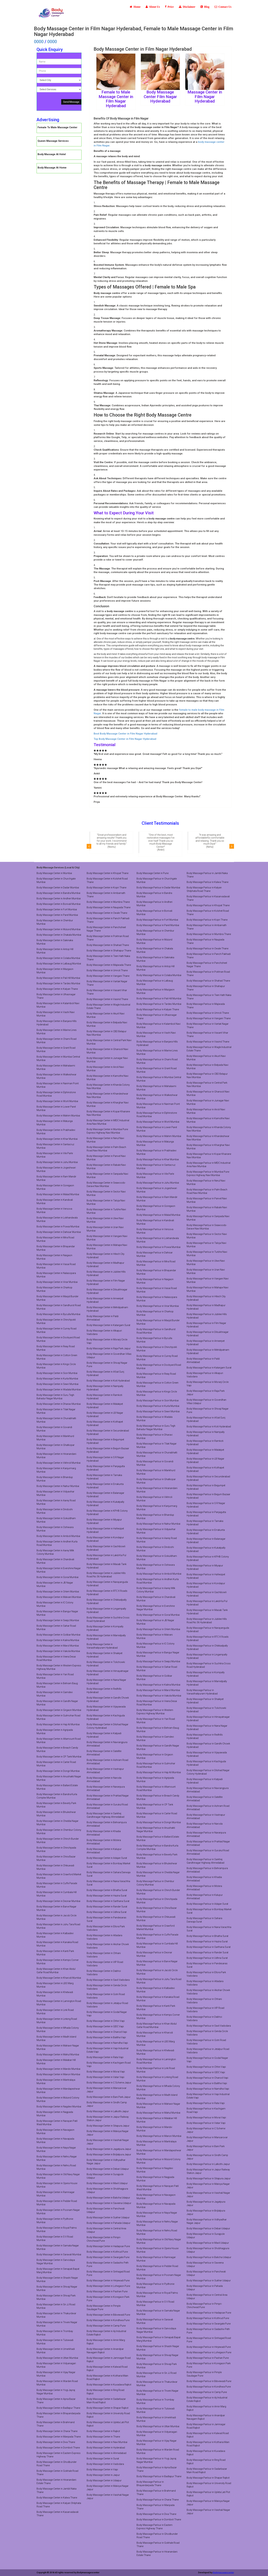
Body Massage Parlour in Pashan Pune (208, 2358)
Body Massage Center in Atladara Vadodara (104, 1937)
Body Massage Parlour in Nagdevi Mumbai (155, 2170)
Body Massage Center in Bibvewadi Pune (108, 2314)
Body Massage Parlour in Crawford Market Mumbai (156, 1927)
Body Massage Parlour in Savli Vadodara (209, 2025)
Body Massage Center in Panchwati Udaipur (106, 2210)
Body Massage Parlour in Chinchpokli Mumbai (157, 1349)
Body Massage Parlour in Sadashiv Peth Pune (208, 2331)
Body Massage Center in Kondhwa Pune (108, 2320)
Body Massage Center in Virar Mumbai (57, 1282)
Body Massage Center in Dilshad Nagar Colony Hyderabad (107, 1726)
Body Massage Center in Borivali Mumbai (59, 904)
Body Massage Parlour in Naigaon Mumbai (155, 1281)
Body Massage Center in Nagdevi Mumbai (59, 2106)
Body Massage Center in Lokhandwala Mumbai (57, 1219)
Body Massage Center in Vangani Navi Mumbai (107, 1238)
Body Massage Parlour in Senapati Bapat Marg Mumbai (158, 2339)
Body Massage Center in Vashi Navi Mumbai (56, 1014)
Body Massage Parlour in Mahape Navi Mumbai (207, 1289)
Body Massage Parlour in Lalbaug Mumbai (155, 982)
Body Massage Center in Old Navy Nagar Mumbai (58, 2176)
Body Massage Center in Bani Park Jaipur (109, 2097)
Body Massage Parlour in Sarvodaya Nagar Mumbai (156, 2330)
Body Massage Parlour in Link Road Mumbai (156, 2070)
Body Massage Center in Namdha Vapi (107, 2042)
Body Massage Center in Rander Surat (107, 1906)
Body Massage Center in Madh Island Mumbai (56, 2038)
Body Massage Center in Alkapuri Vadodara (104, 1332)
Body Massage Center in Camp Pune (106, 2325)
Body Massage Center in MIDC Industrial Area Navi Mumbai (108, 1122)
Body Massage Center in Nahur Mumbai (58, 1486)
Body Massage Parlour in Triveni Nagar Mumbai (157, 2392)
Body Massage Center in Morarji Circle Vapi (107, 1341)
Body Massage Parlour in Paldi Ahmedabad (203, 1360)
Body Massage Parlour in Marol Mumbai (158, 1690)
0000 (39, 41)
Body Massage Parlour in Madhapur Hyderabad (206, 1307)
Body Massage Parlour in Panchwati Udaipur (206, 2273)
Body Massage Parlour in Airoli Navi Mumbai (206, 1111)
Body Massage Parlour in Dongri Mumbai (159, 1822)
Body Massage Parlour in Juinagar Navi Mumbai (208, 1102)
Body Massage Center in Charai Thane (57, 2431)
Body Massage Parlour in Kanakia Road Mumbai (158, 1999)
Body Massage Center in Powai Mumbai (58, 1226)
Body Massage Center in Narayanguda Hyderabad (107, 1584)
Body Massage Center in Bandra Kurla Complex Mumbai (57, 1796)
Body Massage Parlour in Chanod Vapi (207, 2077)
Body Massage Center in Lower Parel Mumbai (56, 1108)
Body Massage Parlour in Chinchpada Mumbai (157, 1901)
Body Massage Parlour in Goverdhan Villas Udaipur (206, 1401)
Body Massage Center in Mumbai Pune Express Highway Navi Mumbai (107, 1131)
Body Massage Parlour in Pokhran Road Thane (208, 973)
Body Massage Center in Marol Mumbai (58, 1645)
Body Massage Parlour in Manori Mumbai (159, 2136)
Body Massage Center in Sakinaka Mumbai (55, 942)
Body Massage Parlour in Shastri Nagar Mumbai (158, 2348)
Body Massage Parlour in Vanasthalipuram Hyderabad (202, 1692)
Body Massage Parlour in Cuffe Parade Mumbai (157, 1936)
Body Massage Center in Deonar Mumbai (58, 1901)
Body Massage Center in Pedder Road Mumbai (57, 2203)
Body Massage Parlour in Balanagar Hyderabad (206, 1540)
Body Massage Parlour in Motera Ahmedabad (204, 1888)
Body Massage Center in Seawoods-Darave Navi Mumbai (106, 1184)
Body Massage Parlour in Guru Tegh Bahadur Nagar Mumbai (156, 1427)
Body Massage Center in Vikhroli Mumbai (59, 1462)
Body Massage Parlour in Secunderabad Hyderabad (208, 1478)
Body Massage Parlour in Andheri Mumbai (154, 904)
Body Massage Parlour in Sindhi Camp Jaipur (207, 2157)
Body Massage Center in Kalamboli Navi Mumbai (58, 1005)
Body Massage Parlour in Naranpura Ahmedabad (206, 1834)
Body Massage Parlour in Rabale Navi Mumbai (207, 1209)
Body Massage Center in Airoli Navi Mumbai (105, 1069)
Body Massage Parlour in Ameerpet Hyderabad (206, 1343)
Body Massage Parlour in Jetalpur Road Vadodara (208, 2051)
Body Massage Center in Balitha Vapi (106, 2037)
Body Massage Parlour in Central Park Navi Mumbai (207, 1084)
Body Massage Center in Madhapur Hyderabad (105, 1264)
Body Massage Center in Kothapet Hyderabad (105, 1423)
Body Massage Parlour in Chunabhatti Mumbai (157, 1454)
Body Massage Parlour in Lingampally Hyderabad (207, 1656)
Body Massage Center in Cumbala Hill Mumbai (57, 1894)
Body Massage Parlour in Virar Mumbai (158, 1306)
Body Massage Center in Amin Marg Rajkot (106, 2342)
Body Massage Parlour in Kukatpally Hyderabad (206, 1549)
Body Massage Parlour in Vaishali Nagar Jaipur (208, 2194)
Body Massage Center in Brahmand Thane (56, 2424)
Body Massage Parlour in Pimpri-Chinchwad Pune (204, 2305)
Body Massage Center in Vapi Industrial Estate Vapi (107, 2050)
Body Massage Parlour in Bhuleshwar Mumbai (157, 1865)
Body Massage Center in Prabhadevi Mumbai (56, 1132)
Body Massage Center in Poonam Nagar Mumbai (58, 2212)
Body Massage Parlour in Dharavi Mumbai (154, 1436)
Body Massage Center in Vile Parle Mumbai (55, 1155)
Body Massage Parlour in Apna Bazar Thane (157, 2469)
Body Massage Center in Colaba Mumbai (58, 958)
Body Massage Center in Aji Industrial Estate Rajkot (106, 2333)
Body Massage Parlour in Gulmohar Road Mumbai (156, 1765)
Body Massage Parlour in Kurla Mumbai (158, 1406)
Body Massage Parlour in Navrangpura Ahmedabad (208, 1790)
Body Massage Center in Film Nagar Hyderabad (106, 1282)
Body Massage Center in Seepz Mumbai (58, 1620)
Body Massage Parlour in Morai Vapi (206, 2117)
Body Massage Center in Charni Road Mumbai (56, 1041)
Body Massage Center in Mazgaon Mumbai (55, 971)
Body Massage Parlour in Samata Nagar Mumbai (158, 2312)
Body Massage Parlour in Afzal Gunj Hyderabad (206, 1419)
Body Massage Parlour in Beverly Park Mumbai (157, 1856)
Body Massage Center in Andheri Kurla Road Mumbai (57, 1543)
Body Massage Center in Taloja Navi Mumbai (106, 1202)
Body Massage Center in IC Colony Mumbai (55, 1604)
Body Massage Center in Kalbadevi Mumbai (55, 1935)
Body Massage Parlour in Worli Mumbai (158, 1121)
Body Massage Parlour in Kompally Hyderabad (206, 1674)
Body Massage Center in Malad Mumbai (58, 1194)
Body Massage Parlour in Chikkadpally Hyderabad (207, 1647)
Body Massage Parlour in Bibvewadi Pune (209, 2381)
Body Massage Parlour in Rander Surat (207, 1952)
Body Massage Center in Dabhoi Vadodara (104, 1973)
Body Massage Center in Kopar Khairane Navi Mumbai (108, 1113)
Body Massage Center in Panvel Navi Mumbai (106, 1158)
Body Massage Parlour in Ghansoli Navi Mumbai (208, 1093)
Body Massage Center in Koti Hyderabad (108, 1380)
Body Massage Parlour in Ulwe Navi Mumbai (206, 1262)
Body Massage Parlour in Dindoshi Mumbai (155, 1549)
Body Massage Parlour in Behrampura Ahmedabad (207, 1870)
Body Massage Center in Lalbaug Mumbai (59, 963)
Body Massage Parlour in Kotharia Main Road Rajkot (208, 2444)
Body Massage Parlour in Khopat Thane (208, 905)
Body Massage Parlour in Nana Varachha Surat (209, 1929)
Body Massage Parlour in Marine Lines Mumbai (157, 1052)
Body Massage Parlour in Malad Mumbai (158, 1215)
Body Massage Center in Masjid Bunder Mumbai (57, 1298)
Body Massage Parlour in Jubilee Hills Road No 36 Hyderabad (207, 1621)
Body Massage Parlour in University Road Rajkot (209, 2485)
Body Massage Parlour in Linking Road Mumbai (157, 2079)
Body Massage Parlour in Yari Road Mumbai (156, 1721)
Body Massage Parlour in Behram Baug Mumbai (158, 1729)
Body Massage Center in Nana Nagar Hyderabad (106, 1682)
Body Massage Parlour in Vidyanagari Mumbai (157, 2433)
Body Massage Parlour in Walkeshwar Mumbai (157, 1097)
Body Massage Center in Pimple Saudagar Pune (103, 2307)
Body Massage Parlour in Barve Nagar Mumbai (157, 1963)
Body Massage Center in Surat (103, 2458)
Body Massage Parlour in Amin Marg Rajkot (206, 2408)
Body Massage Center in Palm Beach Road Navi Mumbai (106, 1149)
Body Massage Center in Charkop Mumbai (54, 1289)
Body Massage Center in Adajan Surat (107, 1858)
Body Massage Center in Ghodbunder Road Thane (57, 2464)
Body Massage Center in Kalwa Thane (57, 2497)
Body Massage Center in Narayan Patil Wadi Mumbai (57, 2123)
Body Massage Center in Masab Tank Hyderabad (106, 1566)
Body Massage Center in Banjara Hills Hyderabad (57, 1023)
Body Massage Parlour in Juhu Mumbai (158, 1182)
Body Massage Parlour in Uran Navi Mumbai (206, 1271)
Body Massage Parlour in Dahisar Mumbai (155, 1254)
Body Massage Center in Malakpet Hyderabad (105, 1406)
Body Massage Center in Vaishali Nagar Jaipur (108, 2142)
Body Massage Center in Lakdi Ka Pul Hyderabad (106, 1557)
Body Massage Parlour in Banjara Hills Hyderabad (157, 1043)
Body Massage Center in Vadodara (105, 2464)
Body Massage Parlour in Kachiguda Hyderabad (206, 1763)
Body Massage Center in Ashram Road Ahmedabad (107, 1762)
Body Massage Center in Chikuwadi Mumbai (55, 1867)
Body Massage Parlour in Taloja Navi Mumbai (206, 1245)
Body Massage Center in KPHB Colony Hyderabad (107, 1512)
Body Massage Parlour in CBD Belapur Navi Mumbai (207, 1075)
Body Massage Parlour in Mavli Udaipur (208, 2242)
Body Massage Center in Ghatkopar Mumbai (56, 1447)
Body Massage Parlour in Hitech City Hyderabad (206, 1298)
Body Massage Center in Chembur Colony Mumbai (59, 1832)
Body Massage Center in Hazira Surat (106, 1895)
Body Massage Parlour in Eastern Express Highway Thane (154, 2527)
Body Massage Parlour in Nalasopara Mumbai (157, 1299)
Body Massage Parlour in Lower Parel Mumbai (157, 1129)
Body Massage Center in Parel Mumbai (57, 915)
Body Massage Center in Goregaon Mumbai (55, 1187)
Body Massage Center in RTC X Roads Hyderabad (107, 1592)
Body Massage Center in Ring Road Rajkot (105, 2392)
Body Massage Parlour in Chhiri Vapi (206, 2066)
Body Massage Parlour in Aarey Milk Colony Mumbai (156, 1590)
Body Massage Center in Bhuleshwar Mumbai (56, 1814)
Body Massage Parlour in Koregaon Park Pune (209, 2365)
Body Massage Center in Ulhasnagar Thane (56, 996)
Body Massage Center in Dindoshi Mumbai (55, 1511)
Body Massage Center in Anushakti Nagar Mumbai (59, 1778)
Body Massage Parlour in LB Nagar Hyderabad (205, 1460)
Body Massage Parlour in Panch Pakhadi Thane (209, 956)
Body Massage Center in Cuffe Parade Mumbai (57, 1885)
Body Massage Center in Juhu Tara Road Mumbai (58, 1926)
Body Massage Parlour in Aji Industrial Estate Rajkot (207, 2399)
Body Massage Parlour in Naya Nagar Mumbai (157, 2214)
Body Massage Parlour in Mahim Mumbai (159, 1136)
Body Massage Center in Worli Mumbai (57, 1101)
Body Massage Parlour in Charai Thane (158, 2499)
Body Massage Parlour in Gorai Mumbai (158, 1614)
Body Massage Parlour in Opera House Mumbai (157, 2250)
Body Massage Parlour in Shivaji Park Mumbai (157, 2366)
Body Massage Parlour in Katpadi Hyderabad (205, 1781)
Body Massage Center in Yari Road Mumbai (55, 1676)
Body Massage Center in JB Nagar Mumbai (55, 1584)
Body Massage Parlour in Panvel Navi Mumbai (207, 1200)
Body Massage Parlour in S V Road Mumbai (155, 2303)
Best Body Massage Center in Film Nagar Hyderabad (125, 733)
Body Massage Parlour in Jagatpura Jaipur (206, 2203)
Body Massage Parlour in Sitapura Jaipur (209, 2178)
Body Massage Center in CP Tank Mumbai (59, 1756)
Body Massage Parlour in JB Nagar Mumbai (155, 1622)
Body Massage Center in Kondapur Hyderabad (105, 1539)
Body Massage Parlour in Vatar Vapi (206, 2123)
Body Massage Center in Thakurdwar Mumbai (56, 2315)
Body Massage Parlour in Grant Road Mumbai (157, 1070)
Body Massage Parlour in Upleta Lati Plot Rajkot (208, 2494)
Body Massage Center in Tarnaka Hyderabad (104, 1477)
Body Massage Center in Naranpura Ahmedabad (106, 1788)
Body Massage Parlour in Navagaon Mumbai (156, 2197)
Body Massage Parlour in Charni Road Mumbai (157, 1061)
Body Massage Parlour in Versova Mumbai (155, 1231)
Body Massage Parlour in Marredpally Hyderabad (207, 1683)
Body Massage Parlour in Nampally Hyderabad (206, 1434)
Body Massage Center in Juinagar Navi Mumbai (107, 1060)
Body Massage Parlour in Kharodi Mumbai (155, 2034)
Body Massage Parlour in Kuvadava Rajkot (206, 2453)
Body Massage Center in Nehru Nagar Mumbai (57, 2158)
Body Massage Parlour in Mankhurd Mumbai (156, 1472)
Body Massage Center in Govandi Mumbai (54, 1429)
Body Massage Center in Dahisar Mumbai (59, 1232)
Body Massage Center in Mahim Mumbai (58, 1115)
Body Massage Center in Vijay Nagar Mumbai (56, 2374)
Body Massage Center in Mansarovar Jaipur (106, 2090)
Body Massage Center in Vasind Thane (107, 999)
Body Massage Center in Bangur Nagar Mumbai (57, 1613)
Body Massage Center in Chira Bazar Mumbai (56, 1858)
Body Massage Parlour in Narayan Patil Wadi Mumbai (158, 2188)
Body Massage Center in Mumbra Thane (108, 902)
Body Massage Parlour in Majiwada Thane (206, 1006)
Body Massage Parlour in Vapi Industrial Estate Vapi (208, 2096)
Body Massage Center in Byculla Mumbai (58, 1314)
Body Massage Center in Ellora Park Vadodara (106, 1928)
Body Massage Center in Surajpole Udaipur (105, 2176)
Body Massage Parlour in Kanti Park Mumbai (156, 2008)
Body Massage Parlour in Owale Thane (207, 948)
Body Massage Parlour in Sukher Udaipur (209, 2280)
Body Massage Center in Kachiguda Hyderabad (106, 1717)
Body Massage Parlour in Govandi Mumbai (155, 1463)
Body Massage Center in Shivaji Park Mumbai (56, 2297)
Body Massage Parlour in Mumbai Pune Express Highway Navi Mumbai (208, 1173)
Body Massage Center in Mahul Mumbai (58, 2054)
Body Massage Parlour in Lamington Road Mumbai (156, 2061)
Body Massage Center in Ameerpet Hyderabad (105, 1300)
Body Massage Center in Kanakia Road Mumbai (57, 1944)
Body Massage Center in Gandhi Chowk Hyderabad (108, 1699)
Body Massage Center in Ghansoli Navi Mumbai (107, 1051)
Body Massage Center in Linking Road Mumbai (57, 2021)
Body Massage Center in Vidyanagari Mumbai (56, 2365)
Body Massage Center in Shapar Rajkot (107, 2408)
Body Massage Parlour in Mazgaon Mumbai (156, 991)
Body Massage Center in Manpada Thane (59, 2436)
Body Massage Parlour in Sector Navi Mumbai (207, 1236)
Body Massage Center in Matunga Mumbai (55, 1123)
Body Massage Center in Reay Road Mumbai (56, 1348)
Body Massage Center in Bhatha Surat (107, 1890)
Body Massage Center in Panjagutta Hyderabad (106, 1468)
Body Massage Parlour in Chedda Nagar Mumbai (158, 1874)
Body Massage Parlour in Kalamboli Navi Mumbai (158, 1025)
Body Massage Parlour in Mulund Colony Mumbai (158, 2161)
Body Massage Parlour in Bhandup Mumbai (155, 1516)
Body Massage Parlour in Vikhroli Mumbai (154, 1499)
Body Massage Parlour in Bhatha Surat (207, 1936)
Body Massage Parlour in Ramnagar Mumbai (156, 2259)
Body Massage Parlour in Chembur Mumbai (155, 932)
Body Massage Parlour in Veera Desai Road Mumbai (157, 1703)
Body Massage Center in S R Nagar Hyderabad (105, 1459)
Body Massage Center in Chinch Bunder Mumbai (58, 1840)
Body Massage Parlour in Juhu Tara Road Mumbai (159, 1981)
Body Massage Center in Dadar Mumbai (58, 887)
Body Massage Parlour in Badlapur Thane (159, 2476)
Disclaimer (187, 6)
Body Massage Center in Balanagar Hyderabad (105, 1495)
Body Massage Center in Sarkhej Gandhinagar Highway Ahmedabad (105, 1815)
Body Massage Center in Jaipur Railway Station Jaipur (108, 2118)
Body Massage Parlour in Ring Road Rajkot (206, 2462)
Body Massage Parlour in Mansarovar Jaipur (207, 2139)
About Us (153, 6)
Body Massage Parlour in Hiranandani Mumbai (157, 1490)
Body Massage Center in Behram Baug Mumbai (57, 1685)
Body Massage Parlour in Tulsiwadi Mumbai (156, 2410)
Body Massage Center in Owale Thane (107, 913)
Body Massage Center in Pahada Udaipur (108, 2223)
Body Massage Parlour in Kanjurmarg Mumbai (157, 1508)
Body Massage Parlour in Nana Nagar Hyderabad (207, 1727)
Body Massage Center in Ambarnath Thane (106, 895)
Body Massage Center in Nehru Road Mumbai (56, 2167)
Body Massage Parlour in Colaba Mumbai (159, 975)
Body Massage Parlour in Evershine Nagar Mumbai (156, 1608)
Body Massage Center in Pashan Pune (107, 2291)
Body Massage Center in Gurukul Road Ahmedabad (107, 1806)
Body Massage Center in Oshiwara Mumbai (55, 1529)
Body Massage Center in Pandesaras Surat (106, 1919)
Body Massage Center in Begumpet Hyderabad (105, 1441)
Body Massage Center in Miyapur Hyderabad (104, 1521)
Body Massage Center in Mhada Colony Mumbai (58, 2029)
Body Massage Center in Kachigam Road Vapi (109, 2064)
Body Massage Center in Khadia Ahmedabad (104, 1833)
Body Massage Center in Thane (103, 2436)
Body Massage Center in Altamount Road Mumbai (59, 1740)
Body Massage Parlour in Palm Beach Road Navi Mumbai (207, 1191)
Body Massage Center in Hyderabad (106, 2447)
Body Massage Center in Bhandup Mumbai (55, 1479)
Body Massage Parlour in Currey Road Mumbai (157, 1358)
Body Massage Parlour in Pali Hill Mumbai (159, 998)
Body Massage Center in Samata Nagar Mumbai (58, 2247)
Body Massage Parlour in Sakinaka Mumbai (155, 959)
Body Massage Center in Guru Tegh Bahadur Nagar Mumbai (55, 1397)
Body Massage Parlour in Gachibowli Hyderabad (206, 1594)
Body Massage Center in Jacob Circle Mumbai (56, 1917)
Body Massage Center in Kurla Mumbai (57, 1378)
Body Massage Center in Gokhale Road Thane (57, 2473)
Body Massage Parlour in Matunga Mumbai (155, 1143)
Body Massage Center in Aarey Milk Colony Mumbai (55, 1552)
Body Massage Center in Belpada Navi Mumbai (107, 1024)
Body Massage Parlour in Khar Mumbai (158, 1159)
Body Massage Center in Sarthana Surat (108, 1901)
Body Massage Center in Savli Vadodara (108, 1979)
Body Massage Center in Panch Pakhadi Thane (108, 920)
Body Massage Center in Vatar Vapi (105, 2077)
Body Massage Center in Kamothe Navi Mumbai (107, 1078)
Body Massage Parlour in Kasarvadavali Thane (208, 898)
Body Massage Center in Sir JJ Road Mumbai (56, 2306)
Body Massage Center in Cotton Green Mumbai (57, 1357)
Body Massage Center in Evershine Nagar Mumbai (59, 1570)
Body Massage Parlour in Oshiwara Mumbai (156, 1566)
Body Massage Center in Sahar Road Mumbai (56, 1627)
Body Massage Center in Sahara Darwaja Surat (108, 1874)
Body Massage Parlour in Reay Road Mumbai (156, 1375)
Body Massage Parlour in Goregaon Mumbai (156, 1208)
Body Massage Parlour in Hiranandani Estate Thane (157, 2553)
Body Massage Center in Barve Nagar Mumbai (56, 1908)
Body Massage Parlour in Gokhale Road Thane (158, 2544)
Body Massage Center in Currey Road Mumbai (56, 1330)
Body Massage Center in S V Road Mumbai (55, 2238)
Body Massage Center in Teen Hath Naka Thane (108, 958)
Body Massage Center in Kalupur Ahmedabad (104, 1851)
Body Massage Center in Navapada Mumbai (55, 2140)
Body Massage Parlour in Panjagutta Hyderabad (206, 1514)
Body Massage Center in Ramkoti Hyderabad (104, 1397)
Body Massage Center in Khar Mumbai (57, 1139)
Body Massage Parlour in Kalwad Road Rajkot (208, 2435)
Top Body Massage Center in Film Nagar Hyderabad (125, 738)
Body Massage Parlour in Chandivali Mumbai (156, 1599)
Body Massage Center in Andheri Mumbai (59, 898)
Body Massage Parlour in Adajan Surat (207, 1903)
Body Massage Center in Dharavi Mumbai (59, 1404)
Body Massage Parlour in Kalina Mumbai (158, 1684)
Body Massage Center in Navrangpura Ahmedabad (107, 1744)
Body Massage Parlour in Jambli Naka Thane (207, 875)
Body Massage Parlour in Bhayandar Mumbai (156, 1272)
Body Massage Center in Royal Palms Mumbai (57, 2229)
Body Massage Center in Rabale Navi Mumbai (106, 1167)
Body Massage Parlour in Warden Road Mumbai (158, 2451)
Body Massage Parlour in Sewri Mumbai (158, 1411)
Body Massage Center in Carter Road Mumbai (56, 1764)
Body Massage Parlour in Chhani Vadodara (204, 2001)
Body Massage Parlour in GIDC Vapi (206, 2072)
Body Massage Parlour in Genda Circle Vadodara (207, 2033)
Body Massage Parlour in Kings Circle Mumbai (157, 1393)
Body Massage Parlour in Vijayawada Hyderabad (207, 1754)
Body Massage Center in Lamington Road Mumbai (59, 2003)
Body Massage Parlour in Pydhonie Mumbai (155, 2286)
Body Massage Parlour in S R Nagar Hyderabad (206, 1505)
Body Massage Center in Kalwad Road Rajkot (107, 2368)
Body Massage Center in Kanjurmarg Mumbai (56, 1470)
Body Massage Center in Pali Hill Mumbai (58, 978)
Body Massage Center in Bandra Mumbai (58, 893)
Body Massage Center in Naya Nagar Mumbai (56, 2149)
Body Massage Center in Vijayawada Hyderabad (106, 1708)
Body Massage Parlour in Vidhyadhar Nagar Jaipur (207, 2221)
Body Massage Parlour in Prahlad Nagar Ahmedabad (208, 1843)
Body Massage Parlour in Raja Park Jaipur (206, 1393)
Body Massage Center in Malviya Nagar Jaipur (108, 2133)
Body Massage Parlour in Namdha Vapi (208, 2088)
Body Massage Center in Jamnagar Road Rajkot (109, 2360)
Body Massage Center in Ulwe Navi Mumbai (105, 1220)
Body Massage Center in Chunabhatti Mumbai (56, 1420)
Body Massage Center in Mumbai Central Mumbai (58, 1058)
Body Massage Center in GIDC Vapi (105, 2026)
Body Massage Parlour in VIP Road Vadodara (205, 2010)
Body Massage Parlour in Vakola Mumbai (159, 1695)
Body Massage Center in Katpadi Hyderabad (104, 1735)
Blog (204, 6)
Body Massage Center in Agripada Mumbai (55, 1732)
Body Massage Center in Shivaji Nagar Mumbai (57, 2288)
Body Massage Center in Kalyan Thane (57, 989)
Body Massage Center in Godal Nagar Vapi (107, 2014)
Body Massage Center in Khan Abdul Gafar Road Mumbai (56, 1971)
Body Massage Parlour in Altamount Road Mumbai (156, 1788)
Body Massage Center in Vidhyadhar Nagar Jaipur (106, 2162)
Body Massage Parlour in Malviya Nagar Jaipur (208, 2186)
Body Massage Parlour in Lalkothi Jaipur (208, 2164)
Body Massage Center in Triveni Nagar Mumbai (57, 2324)
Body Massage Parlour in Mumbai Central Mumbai (159, 1079)
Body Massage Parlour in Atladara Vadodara (205, 1983)
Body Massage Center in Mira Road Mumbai (55, 1239)
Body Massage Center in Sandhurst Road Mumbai (59, 1307)
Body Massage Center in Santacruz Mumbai (55, 1146)
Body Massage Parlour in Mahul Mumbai (158, 2112)
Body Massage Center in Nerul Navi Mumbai (105, 1140)
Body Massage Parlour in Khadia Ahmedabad (204, 1879)
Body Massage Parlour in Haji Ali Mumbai (159, 1772)
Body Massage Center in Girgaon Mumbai (59, 1710)
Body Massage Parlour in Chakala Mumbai (155, 950)
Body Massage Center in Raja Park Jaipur (109, 1348)
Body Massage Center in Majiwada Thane (109, 965)
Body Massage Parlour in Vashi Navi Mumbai (156, 1034)
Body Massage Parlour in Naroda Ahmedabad (205, 1825)
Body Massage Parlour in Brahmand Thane (156, 2492)
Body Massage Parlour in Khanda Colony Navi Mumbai (209, 1129)
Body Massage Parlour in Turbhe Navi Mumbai (207, 1254)
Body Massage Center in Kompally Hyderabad (105, 1628)
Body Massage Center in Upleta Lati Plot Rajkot (108, 2424)
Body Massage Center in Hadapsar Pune (108, 2246)
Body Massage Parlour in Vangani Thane (209, 1018)
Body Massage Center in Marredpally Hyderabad (106, 1637)
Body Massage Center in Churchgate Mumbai (56, 880)
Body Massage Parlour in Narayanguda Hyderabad (208, 1629)
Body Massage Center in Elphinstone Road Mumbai (56, 1094)
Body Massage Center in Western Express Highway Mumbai (59, 1667)
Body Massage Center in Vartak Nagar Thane (107, 983)
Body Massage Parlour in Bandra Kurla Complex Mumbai (157, 1847)
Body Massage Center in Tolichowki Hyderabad (106, 1664)
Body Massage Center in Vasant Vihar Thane (107, 992)
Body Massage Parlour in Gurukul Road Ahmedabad (208, 1852)
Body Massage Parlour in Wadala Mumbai (154, 1419)
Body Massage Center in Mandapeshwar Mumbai (58, 2090)
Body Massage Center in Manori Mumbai (58, 2074)
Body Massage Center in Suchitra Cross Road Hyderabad (108, 1619)
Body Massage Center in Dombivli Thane (58, 2447)
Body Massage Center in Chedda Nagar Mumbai (57, 1823)
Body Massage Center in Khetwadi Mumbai (55, 1994)
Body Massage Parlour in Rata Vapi (206, 2103)
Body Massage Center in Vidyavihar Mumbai (55, 1493)
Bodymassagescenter (223, 2572)
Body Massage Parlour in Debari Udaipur (208, 2228)
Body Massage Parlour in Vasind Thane (208, 1041)
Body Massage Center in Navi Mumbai (107, 2442)
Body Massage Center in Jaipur (103, 2475)
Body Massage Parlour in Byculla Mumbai (154, 1340)
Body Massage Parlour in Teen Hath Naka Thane (209, 997)
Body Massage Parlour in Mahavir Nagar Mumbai (158, 2105)
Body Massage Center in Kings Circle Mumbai (56, 1366)
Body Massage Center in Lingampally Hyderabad (106, 1610)
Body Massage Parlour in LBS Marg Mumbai (156, 2043)
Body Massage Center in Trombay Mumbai (55, 2333)
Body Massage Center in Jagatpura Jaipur (109, 2149)
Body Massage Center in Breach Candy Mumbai (57, 1749)
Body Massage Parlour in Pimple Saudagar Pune (204, 2374)
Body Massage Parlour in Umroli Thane (208, 1012)
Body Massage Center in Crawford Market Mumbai (59, 1876)
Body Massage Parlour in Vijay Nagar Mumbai (157, 2442)
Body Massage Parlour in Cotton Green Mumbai (157, 1384)
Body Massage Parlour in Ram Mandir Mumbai (157, 1199)
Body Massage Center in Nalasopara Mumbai (56, 1275)
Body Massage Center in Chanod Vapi (107, 2032)
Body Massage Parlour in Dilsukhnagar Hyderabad (208, 1334)
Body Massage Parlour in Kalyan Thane (158, 1009)
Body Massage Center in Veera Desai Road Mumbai (56, 1658)
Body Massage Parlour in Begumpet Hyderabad (206, 1487)
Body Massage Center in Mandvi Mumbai (58, 2069)
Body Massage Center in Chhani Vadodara (104, 1955)
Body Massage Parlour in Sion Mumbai (158, 1400)
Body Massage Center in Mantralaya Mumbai (56, 2081)
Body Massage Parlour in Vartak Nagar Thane (208, 1025)
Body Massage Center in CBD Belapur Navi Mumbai (106, 1033)
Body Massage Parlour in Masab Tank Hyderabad (207, 1612)
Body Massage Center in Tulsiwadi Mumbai (55, 2342)
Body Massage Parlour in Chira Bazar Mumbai (157, 1910)
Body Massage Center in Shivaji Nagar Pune (107, 1364)
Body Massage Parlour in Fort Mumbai (157, 919)
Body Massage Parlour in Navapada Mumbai (156, 2205)
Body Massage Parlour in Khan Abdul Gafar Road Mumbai (157, 2025)
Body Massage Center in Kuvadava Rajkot (109, 2384)
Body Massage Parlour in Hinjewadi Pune (209, 2347)
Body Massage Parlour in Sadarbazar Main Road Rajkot (207, 2470)
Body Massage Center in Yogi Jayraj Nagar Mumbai (56, 2392)
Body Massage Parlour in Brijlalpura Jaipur (206, 2212)
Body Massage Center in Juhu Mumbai (57, 1162)
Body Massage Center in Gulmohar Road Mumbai (58, 1717)
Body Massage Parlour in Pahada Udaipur (205, 2288)
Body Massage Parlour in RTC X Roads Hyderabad (208, 1638)
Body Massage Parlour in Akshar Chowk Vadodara (208, 1992)
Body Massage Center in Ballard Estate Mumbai (57, 1787)
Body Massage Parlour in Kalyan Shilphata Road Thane (204, 889)
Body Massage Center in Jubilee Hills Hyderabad (106, 1273)
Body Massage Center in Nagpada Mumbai (55, 2114)
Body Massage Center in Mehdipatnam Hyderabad (107, 1309)
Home (135, 6)
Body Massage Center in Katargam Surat (108, 1325)
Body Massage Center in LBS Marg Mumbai (55, 1985)
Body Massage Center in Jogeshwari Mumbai (56, 1169)
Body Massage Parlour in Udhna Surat (207, 1958)
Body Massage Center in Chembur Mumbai (55, 922)
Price (169, 6)
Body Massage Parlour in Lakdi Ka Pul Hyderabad (207, 1603)
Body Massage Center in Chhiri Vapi (106, 2021)
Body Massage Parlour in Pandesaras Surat (207, 1965)
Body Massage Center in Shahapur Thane (109, 950)
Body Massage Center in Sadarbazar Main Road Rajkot (106, 2401)
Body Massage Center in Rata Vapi (105, 2057)
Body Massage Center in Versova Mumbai (54, 1210)
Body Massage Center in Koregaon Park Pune (108, 2299)
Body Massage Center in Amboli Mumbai (58, 1536)
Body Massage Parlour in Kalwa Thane (207, 882)
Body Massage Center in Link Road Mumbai (55, 2012)
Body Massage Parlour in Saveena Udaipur (205, 2264)
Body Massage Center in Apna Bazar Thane (56, 2401)
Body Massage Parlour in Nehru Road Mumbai (157, 2232)
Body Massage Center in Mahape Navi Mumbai (107, 1247)
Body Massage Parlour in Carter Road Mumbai (157, 1815)
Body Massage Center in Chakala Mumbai (59, 934)
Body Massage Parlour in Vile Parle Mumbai (155, 1175)
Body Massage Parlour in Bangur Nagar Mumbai (158, 1654)
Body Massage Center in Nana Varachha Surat (108, 1883)
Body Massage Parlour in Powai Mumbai (158, 1247)
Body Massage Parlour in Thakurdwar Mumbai (157, 2383)
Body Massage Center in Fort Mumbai (57, 909)
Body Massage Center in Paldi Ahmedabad (102, 1318)
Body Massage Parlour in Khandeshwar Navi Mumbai (208, 1138)
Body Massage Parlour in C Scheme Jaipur (206, 2130)
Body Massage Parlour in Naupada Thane (205, 941)
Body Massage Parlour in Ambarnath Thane (206, 927)
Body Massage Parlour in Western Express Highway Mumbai (155, 1712)
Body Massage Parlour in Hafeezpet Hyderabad (206, 1576)
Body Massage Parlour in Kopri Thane (207, 919)
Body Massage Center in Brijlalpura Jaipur (109, 2154)
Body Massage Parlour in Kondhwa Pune (209, 2386)
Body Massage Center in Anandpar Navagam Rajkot (105, 2351)
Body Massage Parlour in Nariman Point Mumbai (158, 1106)
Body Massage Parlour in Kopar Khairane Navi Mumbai (209, 1156)
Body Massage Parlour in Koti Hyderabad (209, 1426)
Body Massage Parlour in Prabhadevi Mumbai (156, 1152)
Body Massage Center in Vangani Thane (108, 976)
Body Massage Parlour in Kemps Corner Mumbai (158, 2016)
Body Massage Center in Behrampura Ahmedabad (107, 1824)
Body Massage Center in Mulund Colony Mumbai (58, 2099)
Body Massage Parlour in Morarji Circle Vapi (208, 1384)
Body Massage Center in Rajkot (103, 2431)
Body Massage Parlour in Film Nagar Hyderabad (206, 1325)
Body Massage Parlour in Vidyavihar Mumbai (156, 1531)
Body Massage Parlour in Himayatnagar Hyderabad (208, 1719)
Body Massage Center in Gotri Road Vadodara (106, 1996)
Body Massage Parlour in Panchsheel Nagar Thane (207, 965)
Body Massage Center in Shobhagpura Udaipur (107, 2190)
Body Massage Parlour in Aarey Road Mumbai (157, 1540)
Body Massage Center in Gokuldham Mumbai (56, 1520)
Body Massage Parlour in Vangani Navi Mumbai (208, 1280)
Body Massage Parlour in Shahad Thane (208, 980)
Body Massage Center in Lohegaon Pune (108, 2286)
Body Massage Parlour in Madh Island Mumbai (157, 2097)
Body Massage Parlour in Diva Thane (156, 2514)
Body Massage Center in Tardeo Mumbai (58, 983)
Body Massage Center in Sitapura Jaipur (108, 2125)
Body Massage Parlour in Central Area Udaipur (207, 2297)
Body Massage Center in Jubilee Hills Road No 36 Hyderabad (106, 1575)
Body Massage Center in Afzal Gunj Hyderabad (105, 1373)
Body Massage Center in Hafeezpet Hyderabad (105, 1530)
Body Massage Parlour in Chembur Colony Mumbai (155, 1883)
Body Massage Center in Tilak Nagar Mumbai (56, 1411)
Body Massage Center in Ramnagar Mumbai (56, 2194)
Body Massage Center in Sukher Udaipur (108, 2217)
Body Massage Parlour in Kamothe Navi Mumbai (208, 1120)
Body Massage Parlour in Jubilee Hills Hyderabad (207, 1316)
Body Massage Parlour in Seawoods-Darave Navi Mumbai (207, 1227)
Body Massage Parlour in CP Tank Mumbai (155, 1806)
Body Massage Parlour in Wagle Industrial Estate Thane (209, 1049)
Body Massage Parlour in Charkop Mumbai (155, 1313)
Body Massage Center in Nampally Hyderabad (105, 1388)
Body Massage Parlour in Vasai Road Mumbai (157, 1290)
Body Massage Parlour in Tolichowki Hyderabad (206, 1710)
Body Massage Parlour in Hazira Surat (207, 1941)
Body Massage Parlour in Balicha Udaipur (209, 2257)
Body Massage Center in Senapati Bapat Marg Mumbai (58, 2270)
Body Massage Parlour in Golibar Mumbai (154, 1677)
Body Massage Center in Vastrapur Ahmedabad (105, 1771)
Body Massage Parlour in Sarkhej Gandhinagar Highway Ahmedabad (205, 1861)
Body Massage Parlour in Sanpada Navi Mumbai (208, 1218)
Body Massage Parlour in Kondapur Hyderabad (206, 1585)
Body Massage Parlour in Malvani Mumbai (155, 1636)
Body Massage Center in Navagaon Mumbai (55, 2131)
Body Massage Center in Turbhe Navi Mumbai (106, 1211)
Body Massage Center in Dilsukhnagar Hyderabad (107, 1291)
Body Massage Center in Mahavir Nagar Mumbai (58, 2047)
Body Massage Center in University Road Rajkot (108, 2415)
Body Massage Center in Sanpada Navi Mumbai (107, 1175)
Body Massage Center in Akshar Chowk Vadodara (108, 1946)
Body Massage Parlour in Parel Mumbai (158, 925)
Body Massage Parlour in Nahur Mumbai (158, 1523)
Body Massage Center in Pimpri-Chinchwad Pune (104, 2239)
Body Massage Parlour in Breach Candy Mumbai (158, 1797)
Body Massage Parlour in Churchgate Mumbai (157, 880)
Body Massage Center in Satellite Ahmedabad (104, 1753)
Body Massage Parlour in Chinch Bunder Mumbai (158, 1892)
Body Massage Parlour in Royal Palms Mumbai (157, 2294)
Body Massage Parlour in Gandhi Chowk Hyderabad (208, 1745)
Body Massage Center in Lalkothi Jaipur (108, 2111)
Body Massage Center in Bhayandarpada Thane (58, 2415)
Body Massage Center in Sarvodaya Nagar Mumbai (56, 2262)
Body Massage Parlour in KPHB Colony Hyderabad (208, 1558)
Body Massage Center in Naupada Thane (108, 907)
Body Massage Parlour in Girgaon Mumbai (155, 1756)
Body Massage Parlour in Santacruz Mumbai (156, 1167)
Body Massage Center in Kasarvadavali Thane (57, 2514)
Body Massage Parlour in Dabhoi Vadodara (204, 2018)
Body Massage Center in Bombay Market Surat (108, 1865)
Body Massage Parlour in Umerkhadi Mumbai (156, 2419)
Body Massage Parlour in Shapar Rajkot (208, 2477)
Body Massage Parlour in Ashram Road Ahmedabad (208, 1808)
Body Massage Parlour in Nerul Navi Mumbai (206, 1182)
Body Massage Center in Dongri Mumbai (58, 1771)
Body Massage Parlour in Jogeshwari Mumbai (157, 1190)
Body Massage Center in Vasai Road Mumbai (56, 1266)
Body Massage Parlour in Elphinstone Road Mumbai (157, 1114)
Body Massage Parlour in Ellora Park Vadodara (206, 1974)
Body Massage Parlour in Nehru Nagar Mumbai (157, 2223)
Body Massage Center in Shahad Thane (108, 945)
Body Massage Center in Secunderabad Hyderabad (108, 1432)
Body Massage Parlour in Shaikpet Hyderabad (205, 1701)
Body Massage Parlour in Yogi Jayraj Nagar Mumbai (156, 2460)
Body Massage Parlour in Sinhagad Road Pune (209, 2340)
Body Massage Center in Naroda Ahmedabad (104, 1779)
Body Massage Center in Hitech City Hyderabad (105, 1256)
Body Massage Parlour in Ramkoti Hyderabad (205, 1443)
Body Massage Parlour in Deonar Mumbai (154, 1954)
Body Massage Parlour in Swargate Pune (209, 2323)
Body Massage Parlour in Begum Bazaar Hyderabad (208, 1496)
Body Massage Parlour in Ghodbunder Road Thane (157, 2536)
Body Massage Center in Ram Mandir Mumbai (56, 1178)
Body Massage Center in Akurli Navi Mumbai (105, 1015)
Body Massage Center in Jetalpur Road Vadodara (107, 2005)
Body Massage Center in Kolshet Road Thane (107, 880)
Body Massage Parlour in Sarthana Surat (209, 1947)
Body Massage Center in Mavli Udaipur (107, 2183)
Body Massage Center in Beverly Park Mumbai (56, 1805)
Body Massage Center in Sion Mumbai (57, 1373)
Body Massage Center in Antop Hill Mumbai (55, 951)
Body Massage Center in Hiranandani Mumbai (56, 1456)
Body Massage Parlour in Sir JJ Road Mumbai (156, 2375)
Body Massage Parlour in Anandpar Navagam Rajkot (206, 2417)
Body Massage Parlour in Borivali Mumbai (154, 912)
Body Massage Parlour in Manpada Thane (156, 2507)
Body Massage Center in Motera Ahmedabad (104, 1842)
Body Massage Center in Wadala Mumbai (59, 1389)
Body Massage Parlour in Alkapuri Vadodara (205, 1375)
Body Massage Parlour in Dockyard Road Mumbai (159, 1367)
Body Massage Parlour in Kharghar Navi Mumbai (208, 1147)
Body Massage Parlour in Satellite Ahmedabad (205, 1799)
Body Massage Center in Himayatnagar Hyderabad (108, 1673)
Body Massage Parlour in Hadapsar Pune (209, 2312)
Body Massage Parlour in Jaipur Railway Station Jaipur (208, 2171)
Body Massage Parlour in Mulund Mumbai (154, 941)
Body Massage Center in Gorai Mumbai (57, 1577)
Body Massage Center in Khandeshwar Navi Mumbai (107, 1095)
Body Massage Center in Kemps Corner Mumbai (58, 1962)
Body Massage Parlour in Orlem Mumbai (158, 1629)
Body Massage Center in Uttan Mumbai (57, 2358)
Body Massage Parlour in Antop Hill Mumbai (156, 968)
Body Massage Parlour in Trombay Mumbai (155, 2401)
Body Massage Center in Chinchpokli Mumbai (56, 1321)
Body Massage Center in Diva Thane (56, 2442)
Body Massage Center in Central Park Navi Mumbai (109, 1042)
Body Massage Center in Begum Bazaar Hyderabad (108, 1450)
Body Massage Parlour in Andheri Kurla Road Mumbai (158, 1581)
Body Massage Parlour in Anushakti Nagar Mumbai (156, 1829)
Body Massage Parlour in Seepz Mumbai (158, 1661)
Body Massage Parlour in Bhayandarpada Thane (150, 2483)
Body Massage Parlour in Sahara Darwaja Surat (204, 1920)
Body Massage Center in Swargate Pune (108, 2257)
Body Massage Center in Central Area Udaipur (106, 2230)
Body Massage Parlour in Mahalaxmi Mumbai (156, 1088)
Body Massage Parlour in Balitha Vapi (207, 2083)
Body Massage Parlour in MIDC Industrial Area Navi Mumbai (208, 1164)
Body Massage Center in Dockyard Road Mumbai (58, 1339)
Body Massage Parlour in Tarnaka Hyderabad (205, 1523)
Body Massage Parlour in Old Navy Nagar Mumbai (159, 2241)
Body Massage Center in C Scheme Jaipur (109, 2082)
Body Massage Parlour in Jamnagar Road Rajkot (206, 2426)
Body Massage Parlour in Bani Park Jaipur (206, 2148)
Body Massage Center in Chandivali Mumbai (55, 1561)
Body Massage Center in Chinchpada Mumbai (56, 1849)
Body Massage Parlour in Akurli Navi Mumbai (206, 1058)
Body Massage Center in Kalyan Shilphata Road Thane (59, 2505)
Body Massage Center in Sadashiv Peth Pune (108, 2264)
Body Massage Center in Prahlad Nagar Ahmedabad (108, 1797)
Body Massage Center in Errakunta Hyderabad (105, 1486)
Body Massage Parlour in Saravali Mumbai (155, 2321)
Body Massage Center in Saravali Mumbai (59, 2254)
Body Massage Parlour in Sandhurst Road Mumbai (156, 1331)
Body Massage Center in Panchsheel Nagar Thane (106, 929)
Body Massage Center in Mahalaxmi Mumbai (56, 1067)
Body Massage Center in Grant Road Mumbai (56, 1049)
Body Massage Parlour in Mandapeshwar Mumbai (159, 2152)
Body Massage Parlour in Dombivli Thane (159, 2519)
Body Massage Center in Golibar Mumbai (58, 1634)
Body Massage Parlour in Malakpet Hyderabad (205, 1451)
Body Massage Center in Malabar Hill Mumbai (56, 2062)
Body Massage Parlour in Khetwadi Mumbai (155, 2052)
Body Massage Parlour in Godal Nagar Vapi (207, 2060)
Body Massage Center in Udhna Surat (106, 1912)
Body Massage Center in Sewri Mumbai (57, 1384)
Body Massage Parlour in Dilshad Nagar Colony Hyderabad (208, 1772)
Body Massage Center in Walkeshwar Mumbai (56, 1076)
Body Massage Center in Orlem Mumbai (58, 1591)
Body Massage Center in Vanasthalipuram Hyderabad (102, 1646)
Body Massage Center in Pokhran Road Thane (108, 938)
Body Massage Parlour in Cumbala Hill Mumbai (157, 1945)
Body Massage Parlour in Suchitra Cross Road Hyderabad (209, 1665)
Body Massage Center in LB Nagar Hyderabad (105, 1414)
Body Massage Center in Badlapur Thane (58, 2408)
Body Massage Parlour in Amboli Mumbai (159, 1573)
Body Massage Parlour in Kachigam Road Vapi (206, 2110)
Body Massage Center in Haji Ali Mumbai (58, 1724)
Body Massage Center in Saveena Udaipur (109, 2203)
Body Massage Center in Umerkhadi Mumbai (56, 2351)
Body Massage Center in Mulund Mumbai (59, 929)
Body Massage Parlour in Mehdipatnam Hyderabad (208, 1351)
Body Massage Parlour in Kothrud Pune (208, 2318)
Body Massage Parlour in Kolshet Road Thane (208, 912)
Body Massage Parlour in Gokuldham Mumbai (157, 1558)
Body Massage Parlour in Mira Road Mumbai (156, 1263)
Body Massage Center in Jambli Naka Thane (56, 2490)
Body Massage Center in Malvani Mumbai (59, 1597)
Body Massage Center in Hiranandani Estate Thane (56, 2481)
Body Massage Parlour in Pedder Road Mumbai (157, 2268)
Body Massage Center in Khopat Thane (107, 873)
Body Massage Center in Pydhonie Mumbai (55, 2220)
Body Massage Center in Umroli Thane (107, 970)
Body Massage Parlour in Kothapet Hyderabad (205, 1469)
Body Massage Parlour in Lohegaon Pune (209, 2352)
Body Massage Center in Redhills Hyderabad (104, 1690)
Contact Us (223, 6)
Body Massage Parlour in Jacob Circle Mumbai (157, 1972)
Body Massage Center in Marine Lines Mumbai (57, 1032)
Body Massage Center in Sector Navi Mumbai (106, 1193)
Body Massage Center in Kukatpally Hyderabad (105, 1503)
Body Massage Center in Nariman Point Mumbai (58, 1085)
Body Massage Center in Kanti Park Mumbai (55, 1953)
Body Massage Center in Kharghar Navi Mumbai (108, 1104)
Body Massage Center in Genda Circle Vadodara (107, 1987)
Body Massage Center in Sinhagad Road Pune (108, 2273)
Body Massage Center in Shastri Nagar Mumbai (57, 2279)
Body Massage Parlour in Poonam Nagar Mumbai (159, 2277)
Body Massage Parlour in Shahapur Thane (206, 988)
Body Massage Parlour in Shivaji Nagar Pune (208, 1410)
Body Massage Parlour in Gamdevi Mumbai (155, 1738)
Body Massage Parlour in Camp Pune (207, 2392)
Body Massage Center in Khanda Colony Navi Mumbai (108, 1086)
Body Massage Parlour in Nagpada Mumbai (155, 2179)
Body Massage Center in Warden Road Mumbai (57, 2383)
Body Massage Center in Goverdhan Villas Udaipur (109, 1356)
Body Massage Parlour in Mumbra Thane (209, 934)
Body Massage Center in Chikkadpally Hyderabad (107, 1601)
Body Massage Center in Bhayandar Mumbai (56, 1248)
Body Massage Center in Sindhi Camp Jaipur (107, 2104)
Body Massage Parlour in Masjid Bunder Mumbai (158, 1322)
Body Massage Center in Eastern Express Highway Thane (59, 2455)
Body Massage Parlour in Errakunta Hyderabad (206, 1532)
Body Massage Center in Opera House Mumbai (57, 2185)
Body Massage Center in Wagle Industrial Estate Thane (108, 1006)
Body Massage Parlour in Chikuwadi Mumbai (156, 1918)
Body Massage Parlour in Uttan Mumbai (158, 2426)
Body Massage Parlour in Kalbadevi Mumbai (156, 1990)
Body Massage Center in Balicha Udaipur (108, 2197)
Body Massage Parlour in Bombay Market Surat (209, 1911)
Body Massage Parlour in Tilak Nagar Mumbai (157, 1445)
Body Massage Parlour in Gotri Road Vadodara (206, 2042)
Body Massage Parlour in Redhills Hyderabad (205, 1736)
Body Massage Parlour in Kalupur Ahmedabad (205, 1897)
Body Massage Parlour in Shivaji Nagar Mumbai (157, 2357)
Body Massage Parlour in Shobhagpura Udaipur (208, 2250)
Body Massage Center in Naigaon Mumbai (54, 1257)
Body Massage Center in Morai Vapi (106, 2071)
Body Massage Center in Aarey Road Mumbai (56, 1502)
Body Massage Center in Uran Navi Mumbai (105, 1229)
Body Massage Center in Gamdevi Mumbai (55, 1694)
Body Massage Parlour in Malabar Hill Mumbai (157, 2120)
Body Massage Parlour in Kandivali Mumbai (155, 1222)
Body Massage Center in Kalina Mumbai (58, 1640)
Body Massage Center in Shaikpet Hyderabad (104, 1655)
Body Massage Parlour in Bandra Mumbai (154, 895)
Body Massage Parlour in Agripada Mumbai (155, 1779)
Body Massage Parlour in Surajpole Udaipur (206, 2236)
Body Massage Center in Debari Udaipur (108, 2168)
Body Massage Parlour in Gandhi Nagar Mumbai (158, 1747)
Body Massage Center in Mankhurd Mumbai (55, 1438)
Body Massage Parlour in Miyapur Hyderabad (205, 1567)
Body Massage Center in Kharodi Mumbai (59, 1977)
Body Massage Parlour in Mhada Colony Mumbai (158, 2088)
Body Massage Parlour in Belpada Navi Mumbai (207, 1067)
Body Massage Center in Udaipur (104, 2480)
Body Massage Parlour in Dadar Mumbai (158, 887)
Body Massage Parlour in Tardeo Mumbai (159, 1004)
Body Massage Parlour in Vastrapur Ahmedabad (206, 1816)
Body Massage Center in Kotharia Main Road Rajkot (107, 2377)
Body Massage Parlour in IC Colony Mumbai (156, 1645)
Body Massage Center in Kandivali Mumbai (55, 1201)
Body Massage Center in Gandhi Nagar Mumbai (57, 1703)
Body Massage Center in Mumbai (54, 873)
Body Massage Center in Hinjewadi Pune (108, 2280)
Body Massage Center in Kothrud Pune (107, 2251)
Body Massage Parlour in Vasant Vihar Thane (207, 1034)
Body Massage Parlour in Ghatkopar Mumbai (156, 1481)
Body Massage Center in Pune (153, 873)
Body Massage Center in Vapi (102, 2469)
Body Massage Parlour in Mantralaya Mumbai (156, 2143)
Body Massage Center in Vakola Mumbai (58, 1651)
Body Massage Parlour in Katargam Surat (209, 1367)
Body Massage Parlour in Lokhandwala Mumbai (158, 1240)
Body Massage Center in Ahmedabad (106, 2453)
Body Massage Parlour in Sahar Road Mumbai (157, 1669)
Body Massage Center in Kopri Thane (106, 887)
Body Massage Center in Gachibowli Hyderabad (106, 1548)
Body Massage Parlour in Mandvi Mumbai (154, 2129)
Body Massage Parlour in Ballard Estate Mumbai (158, 1838)
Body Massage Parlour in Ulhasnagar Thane (157, 1017)
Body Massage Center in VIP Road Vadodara (105, 1964)
